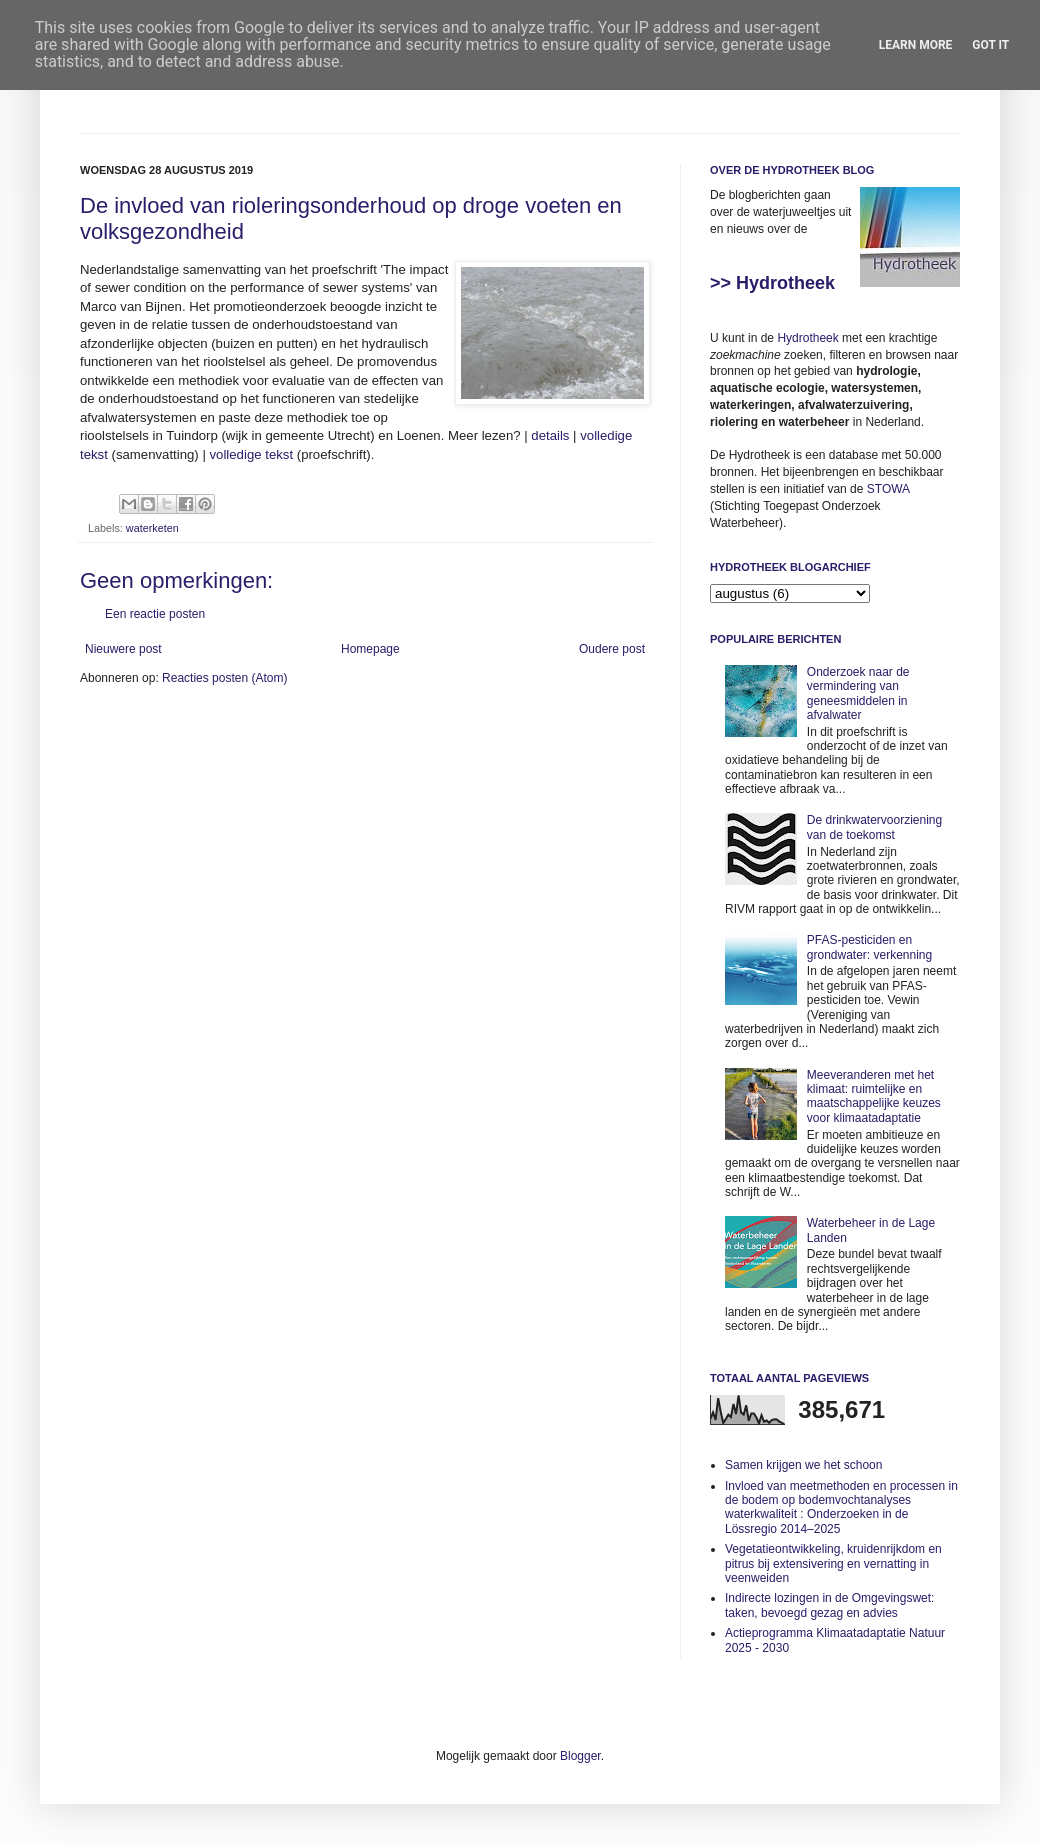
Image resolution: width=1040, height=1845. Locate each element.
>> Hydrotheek (772, 283)
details (550, 435)
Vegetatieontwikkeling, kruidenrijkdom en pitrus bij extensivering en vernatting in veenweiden (833, 1563)
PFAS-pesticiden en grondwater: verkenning (869, 947)
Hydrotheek (807, 338)
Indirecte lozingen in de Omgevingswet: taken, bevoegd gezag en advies (829, 1605)
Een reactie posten (155, 614)
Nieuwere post (123, 649)
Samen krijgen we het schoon (803, 1465)
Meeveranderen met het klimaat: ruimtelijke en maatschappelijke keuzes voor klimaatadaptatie (874, 1096)
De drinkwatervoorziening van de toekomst (874, 827)
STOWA (888, 489)
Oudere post (612, 649)
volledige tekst (252, 454)
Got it (990, 45)
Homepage (370, 649)
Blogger (580, 1756)
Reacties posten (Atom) (224, 678)
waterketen (152, 528)
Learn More (916, 45)
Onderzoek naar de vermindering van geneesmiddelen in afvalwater (858, 693)
